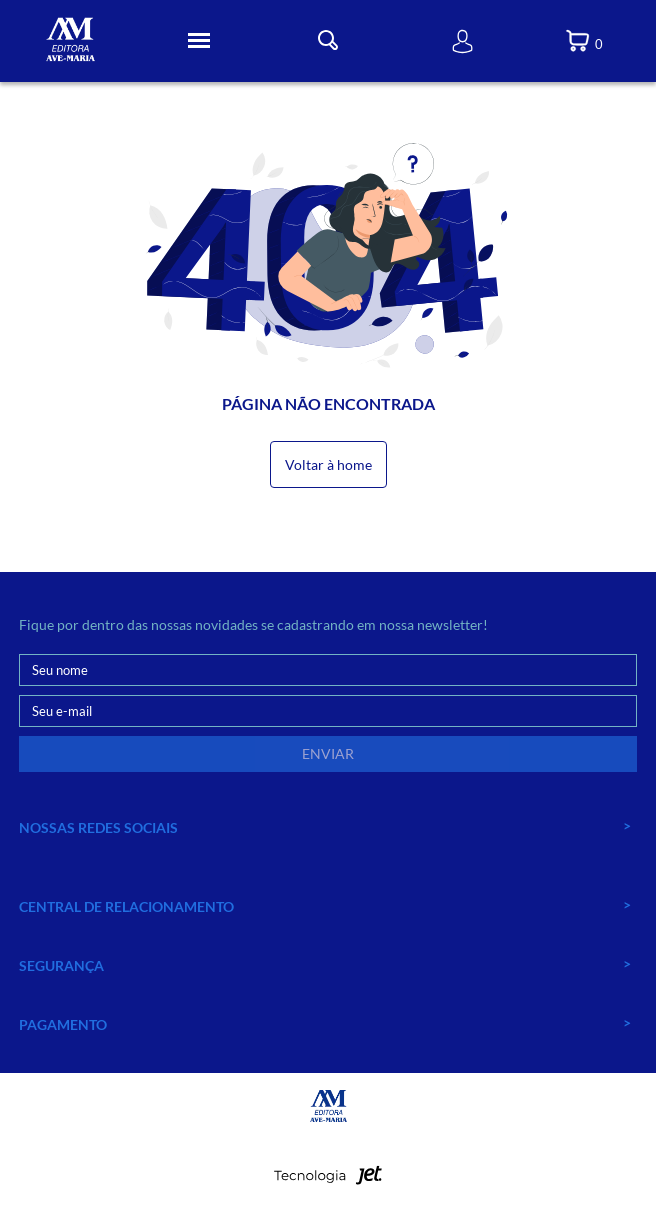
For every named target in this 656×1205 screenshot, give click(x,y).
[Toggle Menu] (199, 41)
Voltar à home (328, 464)
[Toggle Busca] (328, 40)
